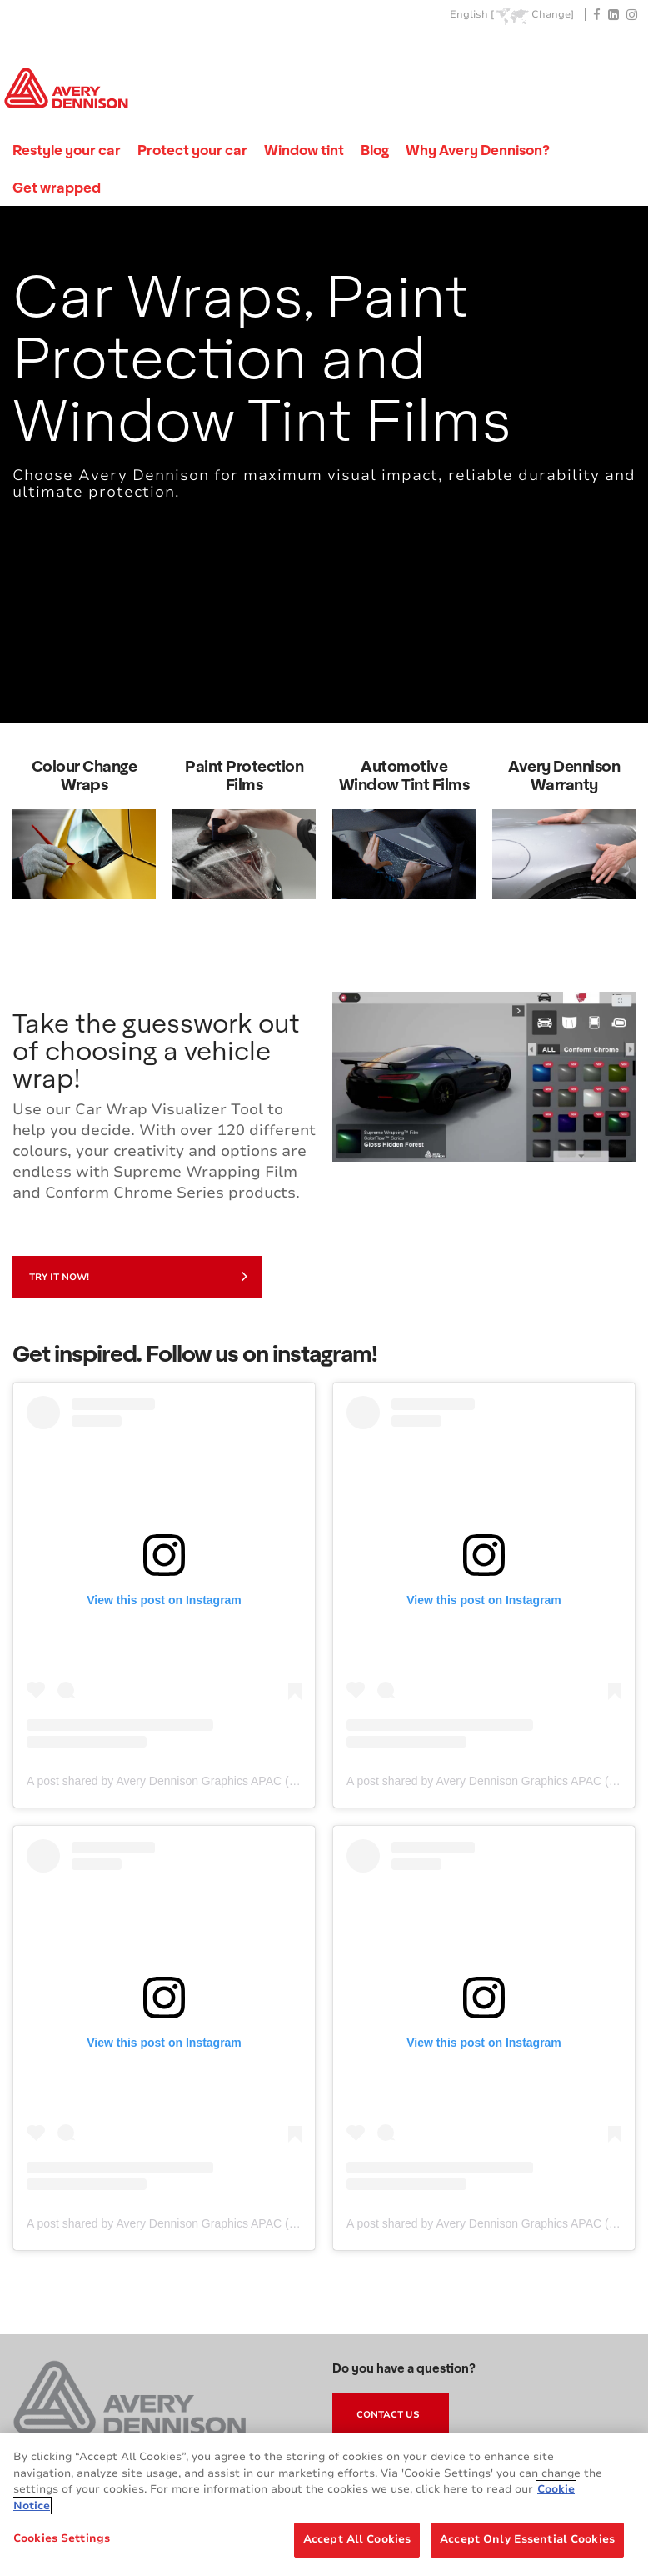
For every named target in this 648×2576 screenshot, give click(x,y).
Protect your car (192, 149)
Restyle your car (66, 149)
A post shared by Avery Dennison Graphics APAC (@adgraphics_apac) (210, 1781)
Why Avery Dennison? (478, 149)
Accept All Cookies (357, 2539)
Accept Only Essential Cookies (527, 2539)
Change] (552, 14)
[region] (324, 2504)
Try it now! (138, 1276)
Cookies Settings (61, 2538)
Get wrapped (56, 187)
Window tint (304, 149)
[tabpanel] (324, 464)
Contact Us (388, 2414)
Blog (375, 149)
